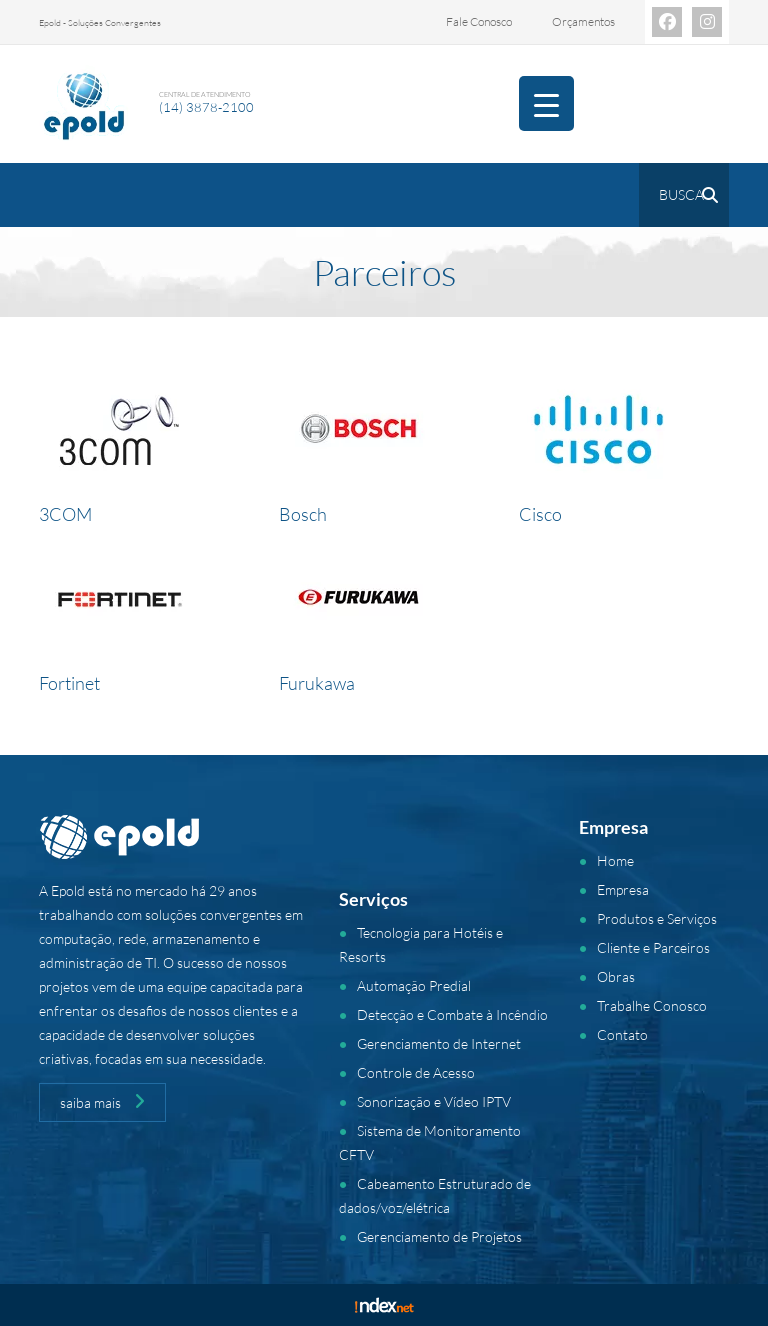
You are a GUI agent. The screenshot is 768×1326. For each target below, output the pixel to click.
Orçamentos (583, 21)
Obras (616, 976)
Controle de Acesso (416, 1072)
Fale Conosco (479, 21)
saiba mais (102, 1102)
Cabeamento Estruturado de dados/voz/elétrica (435, 1195)
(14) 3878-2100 (206, 107)
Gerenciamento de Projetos (439, 1236)
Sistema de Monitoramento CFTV (430, 1142)
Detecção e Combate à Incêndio (452, 1014)
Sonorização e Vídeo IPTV (434, 1101)
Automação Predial (414, 985)
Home (615, 860)
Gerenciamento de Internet (439, 1043)
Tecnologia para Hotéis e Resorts (421, 944)
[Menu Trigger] (546, 103)
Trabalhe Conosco (652, 1005)
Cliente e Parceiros (653, 947)
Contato (622, 1034)
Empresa (623, 889)
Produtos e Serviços (657, 918)
